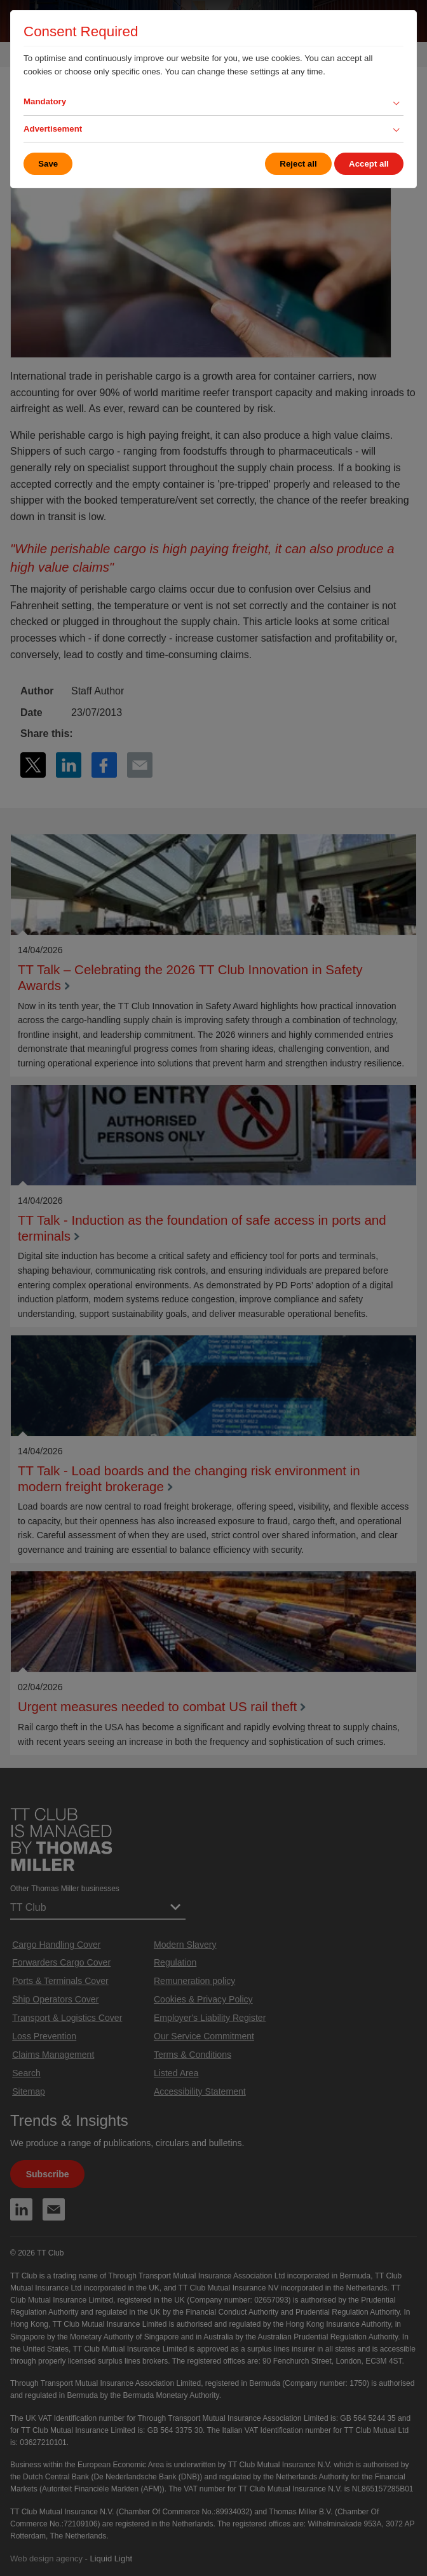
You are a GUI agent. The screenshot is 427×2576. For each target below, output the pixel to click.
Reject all (298, 164)
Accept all (369, 164)
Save (48, 164)
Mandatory (45, 101)
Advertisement (53, 129)
